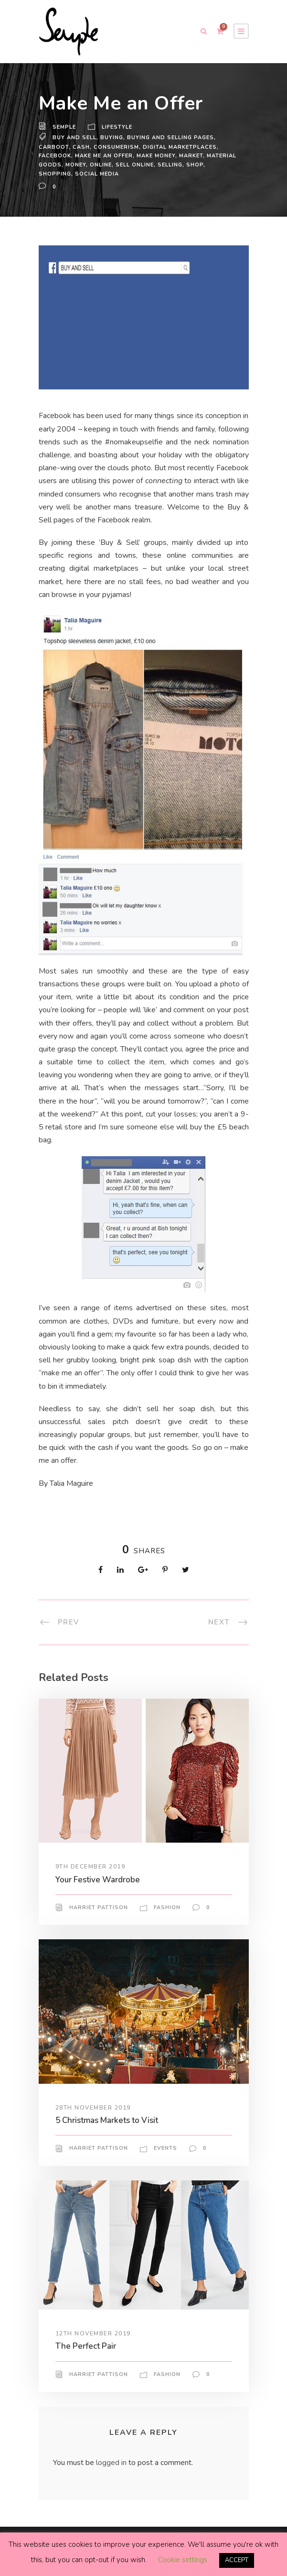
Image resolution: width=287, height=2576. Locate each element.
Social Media (116, 174)
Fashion (166, 1907)
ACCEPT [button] (236, 2560)
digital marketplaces (179, 147)
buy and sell (75, 137)
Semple (65, 127)
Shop (47, 174)
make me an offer (106, 155)
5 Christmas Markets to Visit (109, 2119)
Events (165, 2148)
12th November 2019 (93, 2333)
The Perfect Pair (86, 2345)
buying (112, 137)
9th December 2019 (91, 1866)
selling (205, 164)
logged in (112, 2462)
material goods (66, 164)
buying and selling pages (172, 137)
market (197, 155)
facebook (55, 155)
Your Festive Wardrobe (99, 1879)
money (106, 164)
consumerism (115, 147)
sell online (168, 164)
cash (80, 147)
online (133, 164)
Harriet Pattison (98, 1907)
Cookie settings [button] (181, 2560)
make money (160, 155)
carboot (53, 147)
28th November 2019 (93, 2107)
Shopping (74, 174)
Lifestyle (119, 127)
